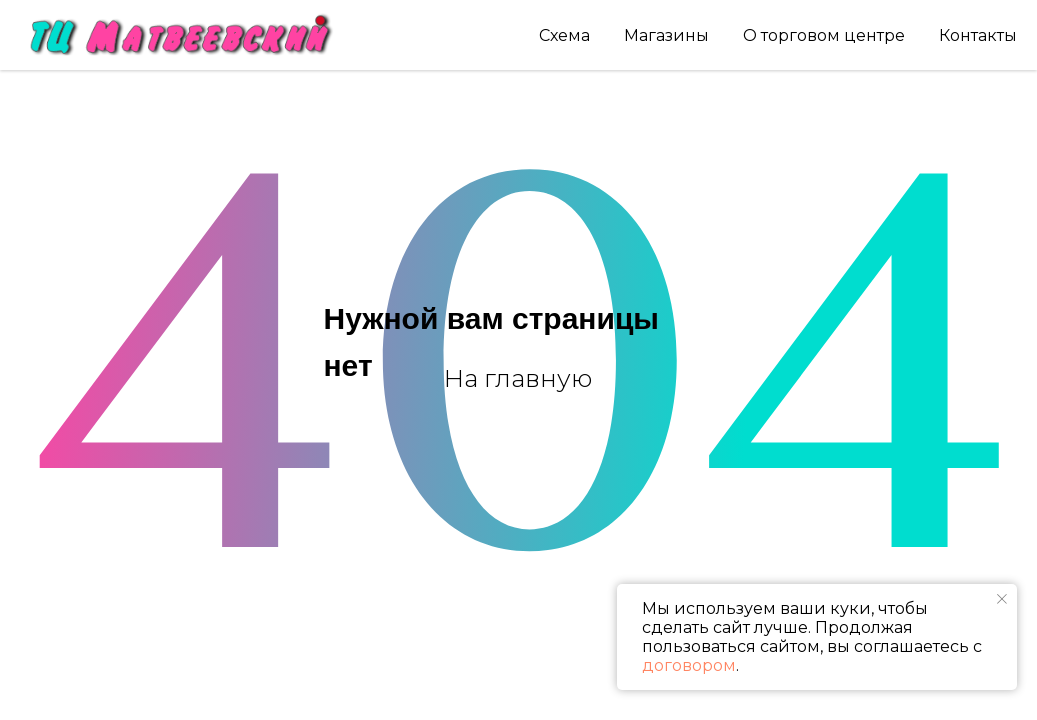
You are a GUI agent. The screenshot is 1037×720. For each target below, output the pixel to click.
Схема (564, 35)
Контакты (978, 35)
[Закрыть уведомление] (1002, 599)
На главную (518, 378)
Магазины (666, 35)
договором (689, 665)
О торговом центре (824, 35)
